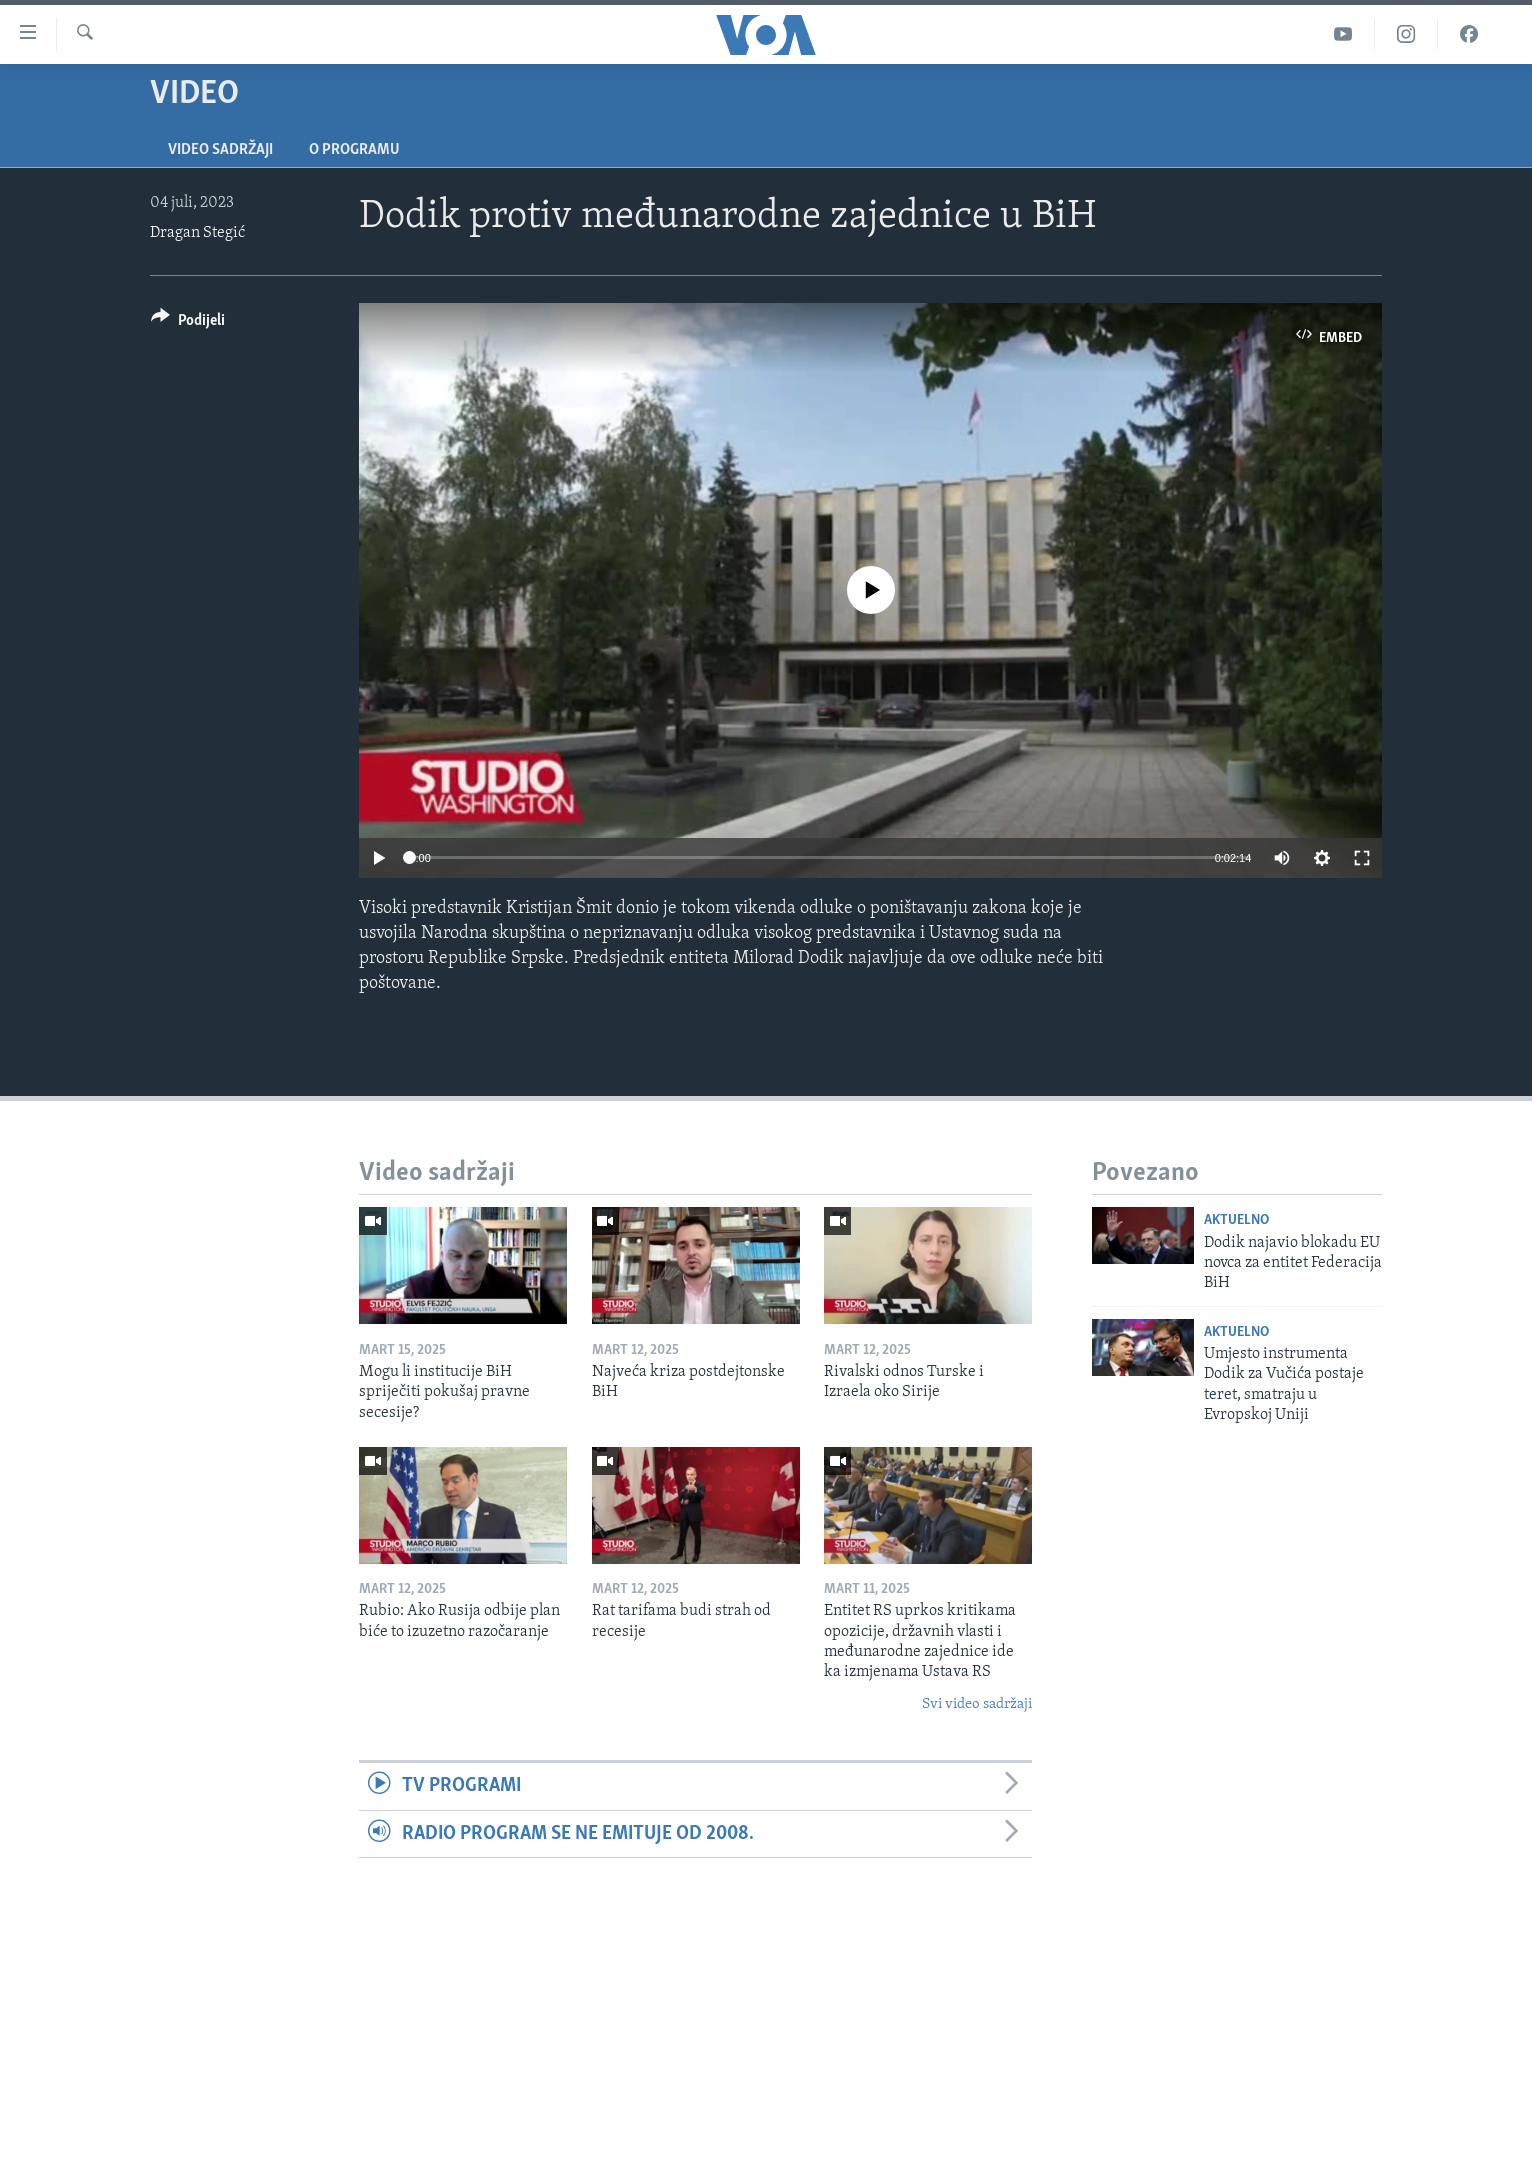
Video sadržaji (220, 150)
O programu (354, 150)
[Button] (188, 323)
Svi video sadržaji (977, 1704)
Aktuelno (1236, 1220)
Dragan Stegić (197, 233)
